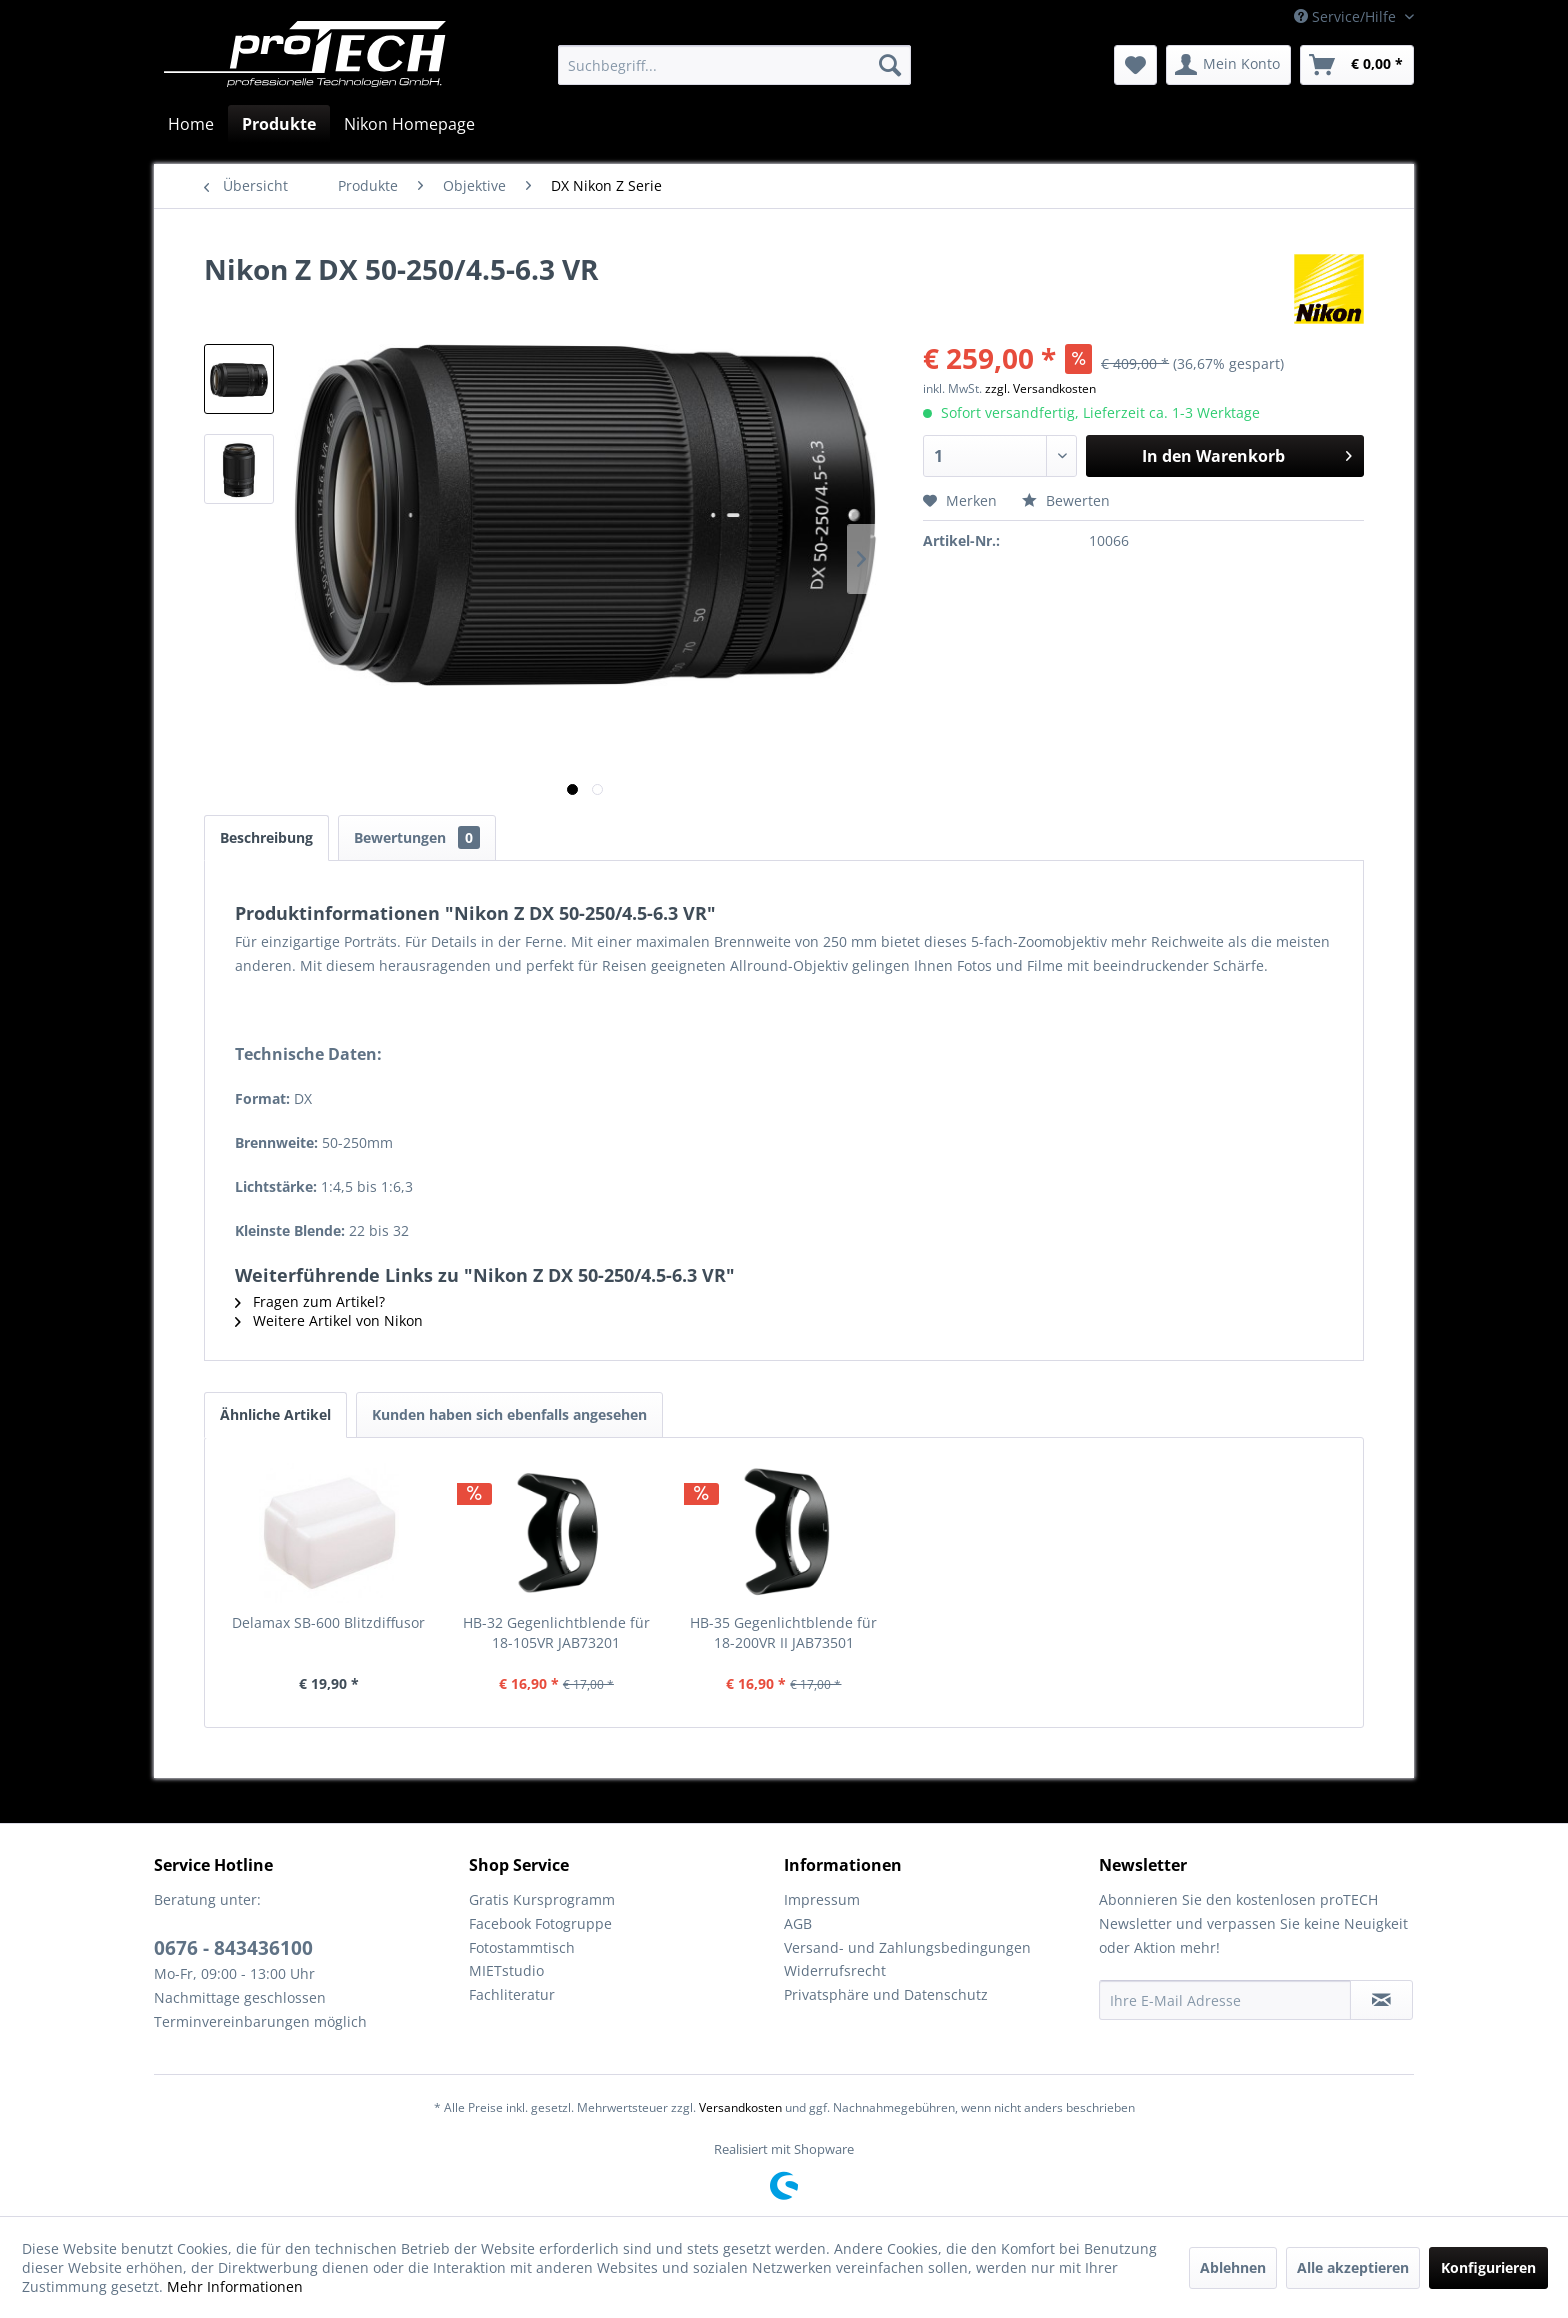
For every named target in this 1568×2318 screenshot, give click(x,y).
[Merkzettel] (1135, 65)
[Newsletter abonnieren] (1381, 2000)
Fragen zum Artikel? (310, 1301)
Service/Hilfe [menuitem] (1347, 16)
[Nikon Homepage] (409, 124)
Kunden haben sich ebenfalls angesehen (509, 1414)
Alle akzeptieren (1353, 2267)
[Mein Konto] (1228, 65)
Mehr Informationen (235, 2286)
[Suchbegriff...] (734, 65)
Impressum (822, 1899)
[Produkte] (279, 124)
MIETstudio (506, 1970)
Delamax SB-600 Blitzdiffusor (328, 1622)
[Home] (191, 124)
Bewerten (1066, 500)
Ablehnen (1233, 2267)
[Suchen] (890, 65)
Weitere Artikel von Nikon (329, 1320)
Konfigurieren (1488, 2267)
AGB (798, 1923)
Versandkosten (740, 2107)
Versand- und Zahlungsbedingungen (907, 1947)
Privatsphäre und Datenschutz (886, 1994)
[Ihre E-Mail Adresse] (1225, 2000)
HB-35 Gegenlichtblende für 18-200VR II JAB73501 (783, 1632)
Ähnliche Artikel (275, 1414)
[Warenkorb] (1357, 65)
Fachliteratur (512, 1994)
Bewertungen (417, 837)
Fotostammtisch (522, 1947)
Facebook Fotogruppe (540, 1923)
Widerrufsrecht (835, 1970)
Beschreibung (266, 837)
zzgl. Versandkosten (1040, 388)
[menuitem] (734, 65)
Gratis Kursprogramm (542, 1899)
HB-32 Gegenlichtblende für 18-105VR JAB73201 (556, 1632)
